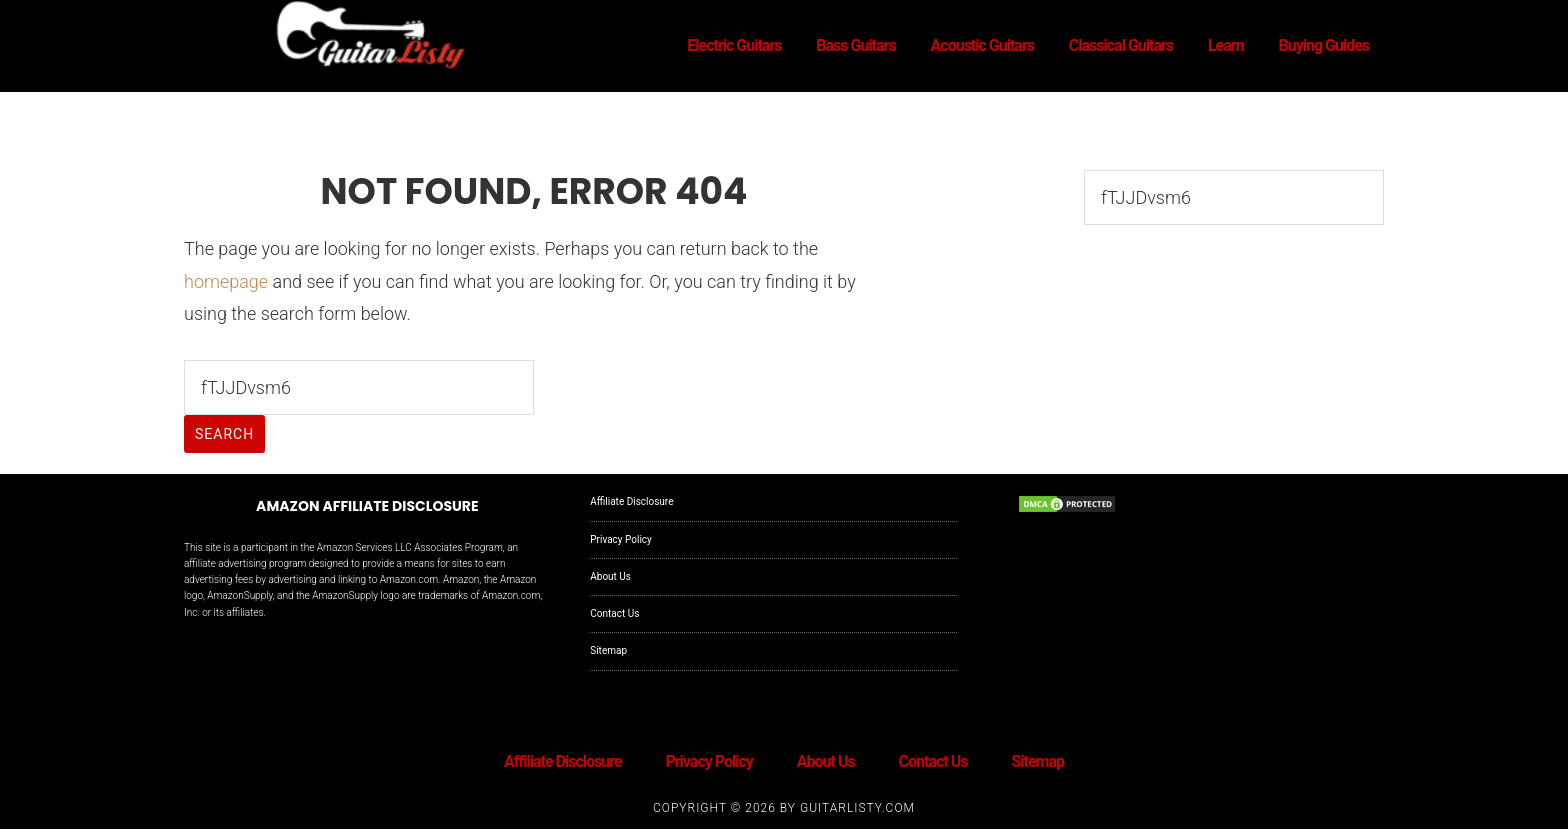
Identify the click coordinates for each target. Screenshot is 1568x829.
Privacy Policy (621, 539)
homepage (226, 281)
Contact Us (614, 613)
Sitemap (608, 650)
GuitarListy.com (857, 808)
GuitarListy (364, 38)
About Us (610, 576)
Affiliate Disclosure (631, 501)
